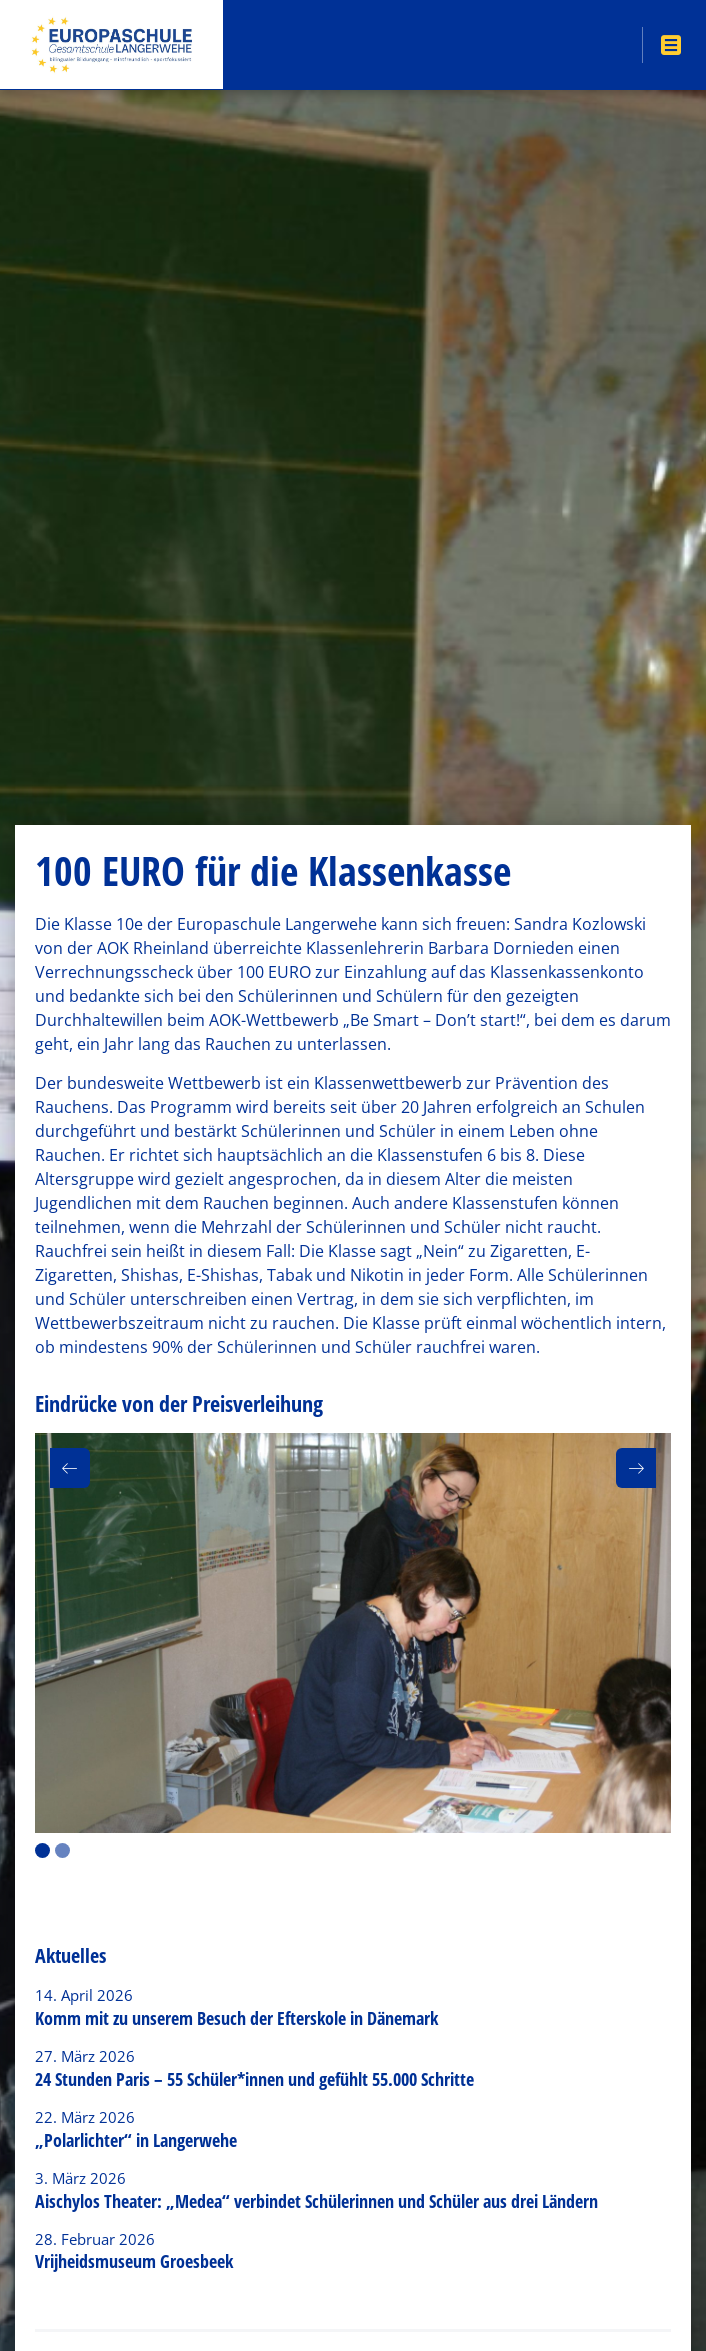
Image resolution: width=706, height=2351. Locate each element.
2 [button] (62, 1850)
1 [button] (42, 1850)
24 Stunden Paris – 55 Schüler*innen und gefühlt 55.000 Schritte (254, 2079)
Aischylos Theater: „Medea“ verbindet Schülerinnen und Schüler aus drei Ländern (316, 2201)
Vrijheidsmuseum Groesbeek (134, 2261)
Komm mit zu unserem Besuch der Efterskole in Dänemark (236, 2018)
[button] (70, 1468)
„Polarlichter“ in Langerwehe (136, 2140)
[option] (353, 1633)
